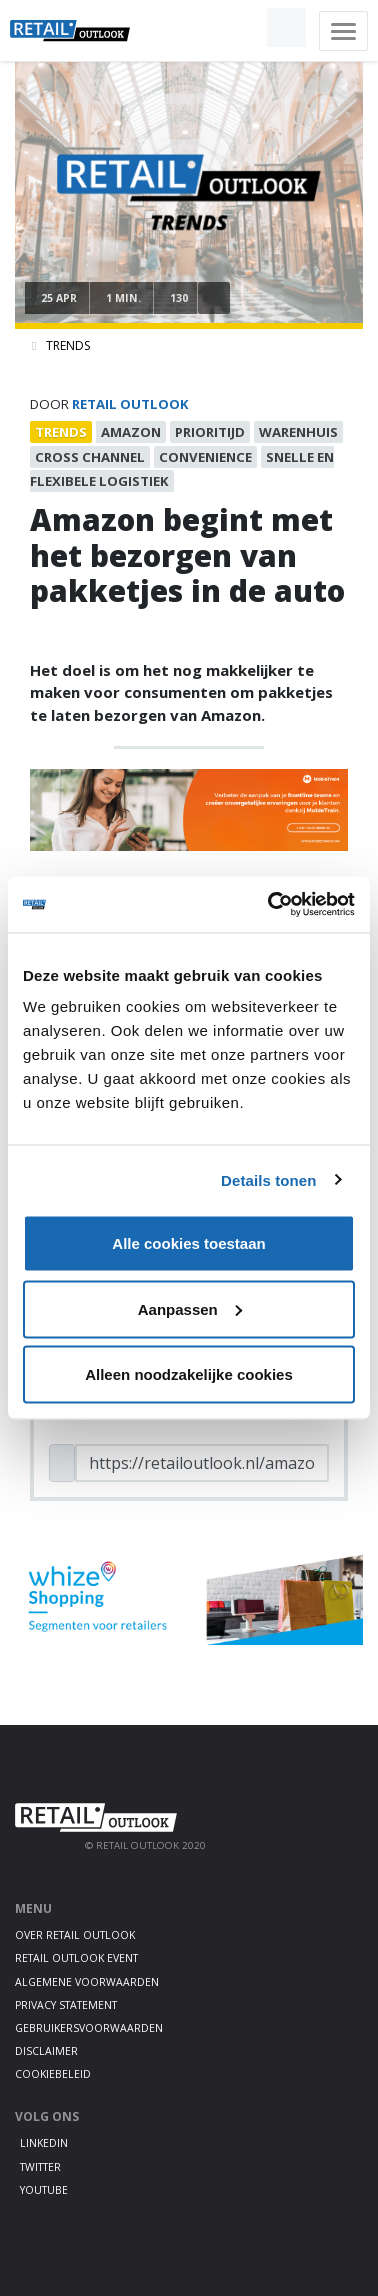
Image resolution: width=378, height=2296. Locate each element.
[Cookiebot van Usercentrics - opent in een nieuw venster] (270, 905)
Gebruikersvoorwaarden (89, 2028)
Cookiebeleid (53, 2074)
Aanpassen (190, 1308)
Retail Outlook (130, 404)
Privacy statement (66, 2005)
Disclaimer (46, 2051)
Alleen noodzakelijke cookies (189, 1374)
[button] (240, 28)
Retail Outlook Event (76, 1958)
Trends (68, 345)
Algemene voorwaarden (87, 1982)
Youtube (44, 2190)
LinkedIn (44, 2143)
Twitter (40, 2167)
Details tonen (268, 1179)
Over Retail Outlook (75, 1935)
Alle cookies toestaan (188, 1243)
